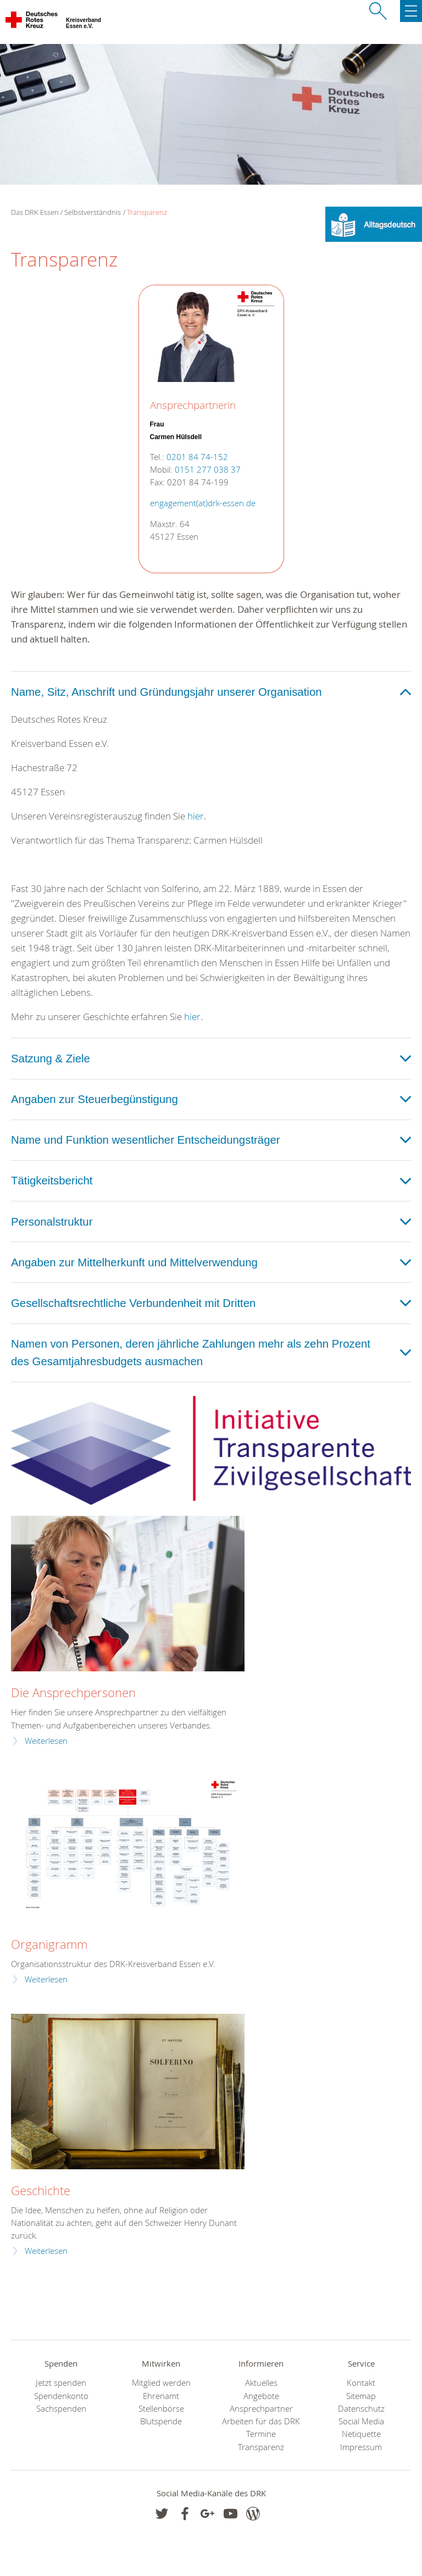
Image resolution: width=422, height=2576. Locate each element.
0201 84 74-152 (197, 457)
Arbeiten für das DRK (261, 2421)
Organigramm (49, 1944)
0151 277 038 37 (208, 469)
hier (195, 816)
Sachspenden (61, 2408)
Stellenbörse (161, 2408)
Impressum (361, 2447)
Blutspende (161, 2421)
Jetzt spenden (61, 2383)
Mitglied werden (161, 2383)
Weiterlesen (46, 1741)
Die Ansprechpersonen (73, 1692)
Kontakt (361, 2383)
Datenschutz (361, 2408)
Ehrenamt (161, 2396)
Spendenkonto (61, 2396)
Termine (261, 2434)
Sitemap (361, 2396)
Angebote (261, 2396)
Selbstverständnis (92, 212)
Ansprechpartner (261, 2408)
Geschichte (40, 2190)
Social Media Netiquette (361, 2427)
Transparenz (147, 212)
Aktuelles (261, 2383)
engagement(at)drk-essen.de (203, 503)
